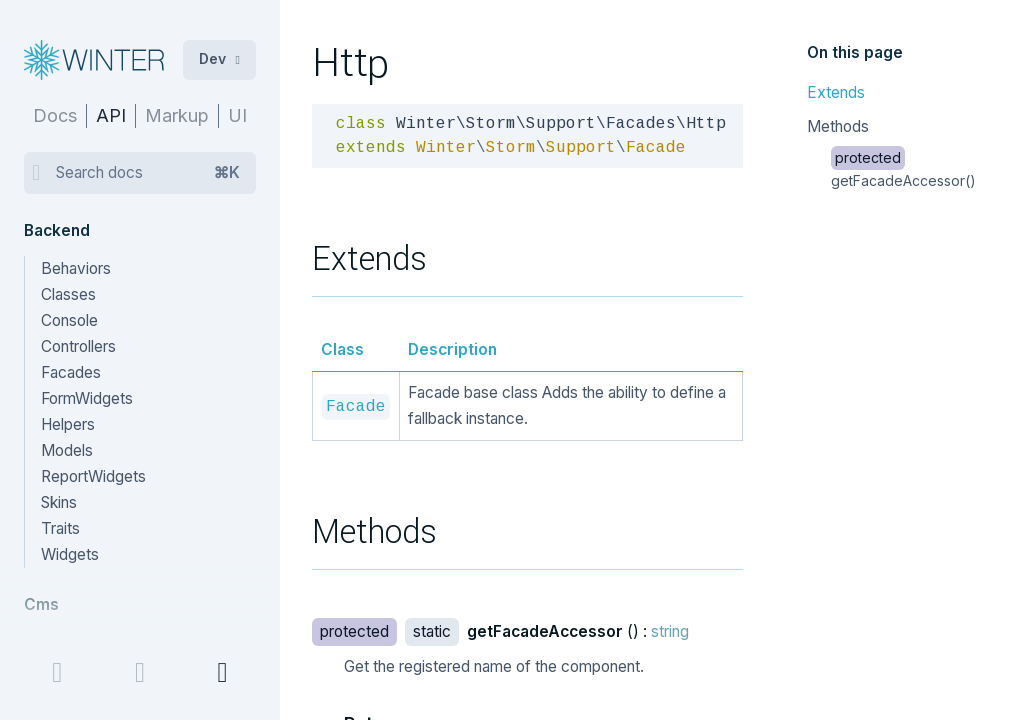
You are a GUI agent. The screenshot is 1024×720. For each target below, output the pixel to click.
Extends (836, 92)
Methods (838, 126)
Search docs (148, 173)
